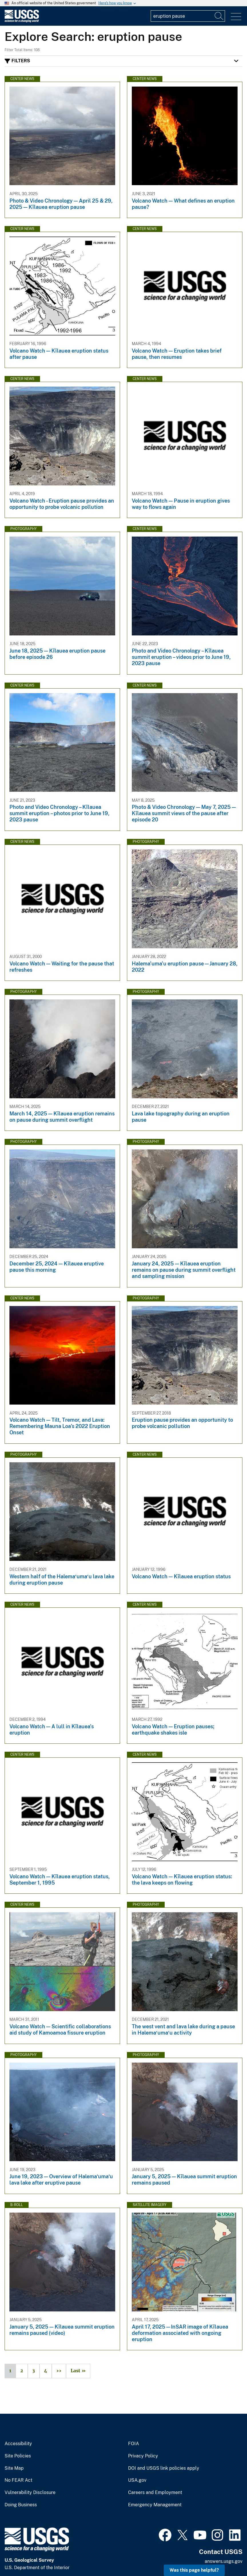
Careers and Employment (155, 2492)
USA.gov (137, 2480)
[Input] (188, 16)
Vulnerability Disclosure (30, 2492)
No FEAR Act (18, 2480)
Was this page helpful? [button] (194, 2570)
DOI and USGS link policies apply (163, 2468)
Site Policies (18, 2456)
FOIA (133, 2443)
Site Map (14, 2468)
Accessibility (18, 2443)
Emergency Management (155, 2504)
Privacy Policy (143, 2456)
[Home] (22, 21)
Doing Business (21, 2504)
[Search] (219, 16)
